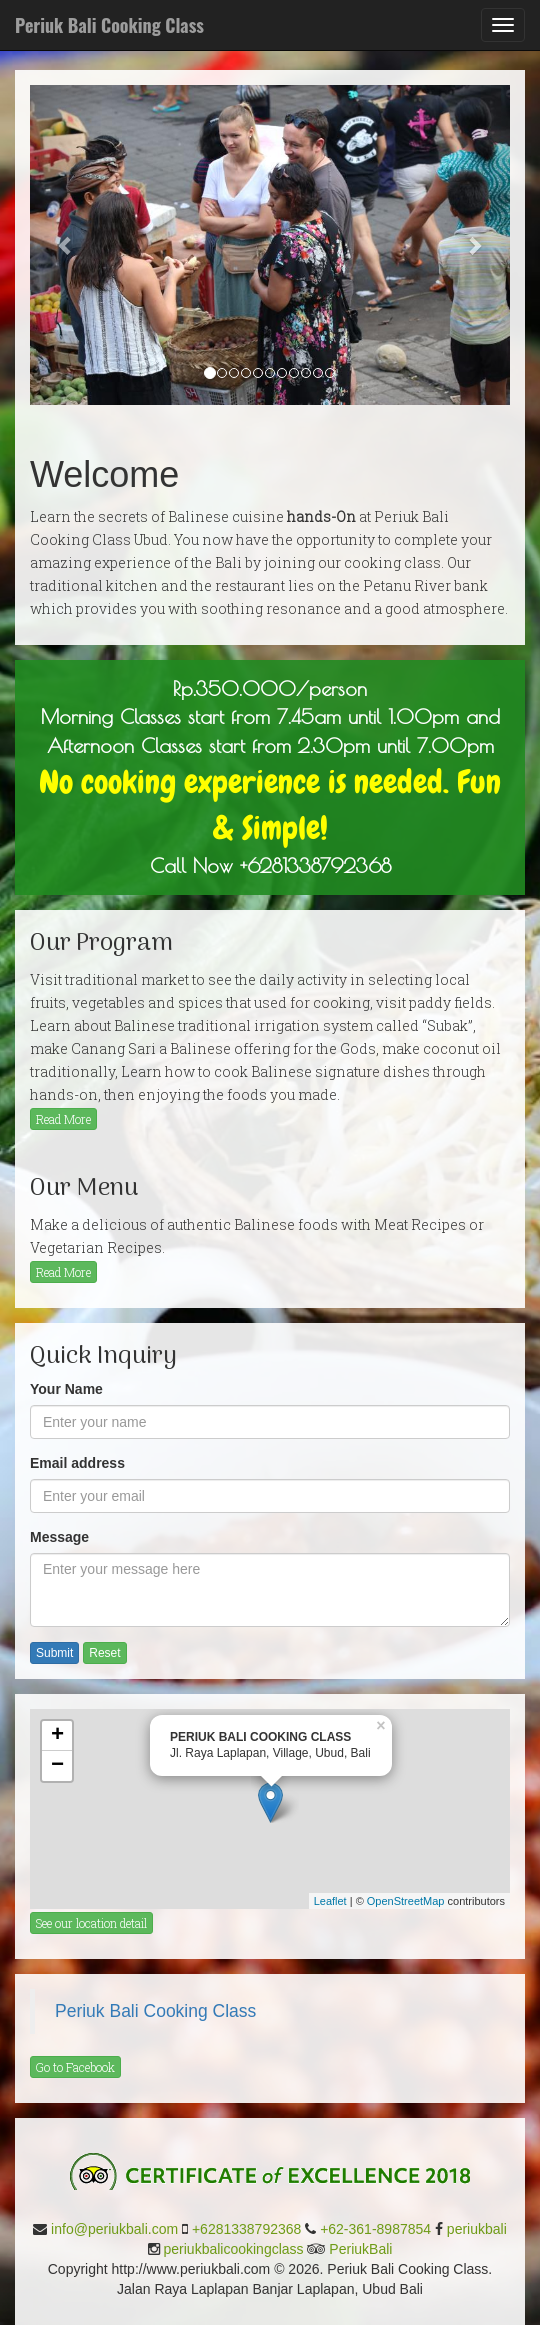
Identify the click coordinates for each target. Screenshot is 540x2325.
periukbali (477, 2229)
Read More (63, 1119)
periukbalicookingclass (234, 2249)
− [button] (57, 1766)
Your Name (66, 1389)
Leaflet (330, 1901)
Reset (104, 1653)
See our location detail (91, 1923)
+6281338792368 (246, 2229)
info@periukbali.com (114, 2229)
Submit (54, 1653)
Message (59, 1537)
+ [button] (57, 1736)
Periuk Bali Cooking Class (155, 2011)
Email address (77, 1463)
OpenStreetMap (406, 1901)
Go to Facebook (75, 2067)
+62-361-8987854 (375, 2229)
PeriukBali (360, 2249)
